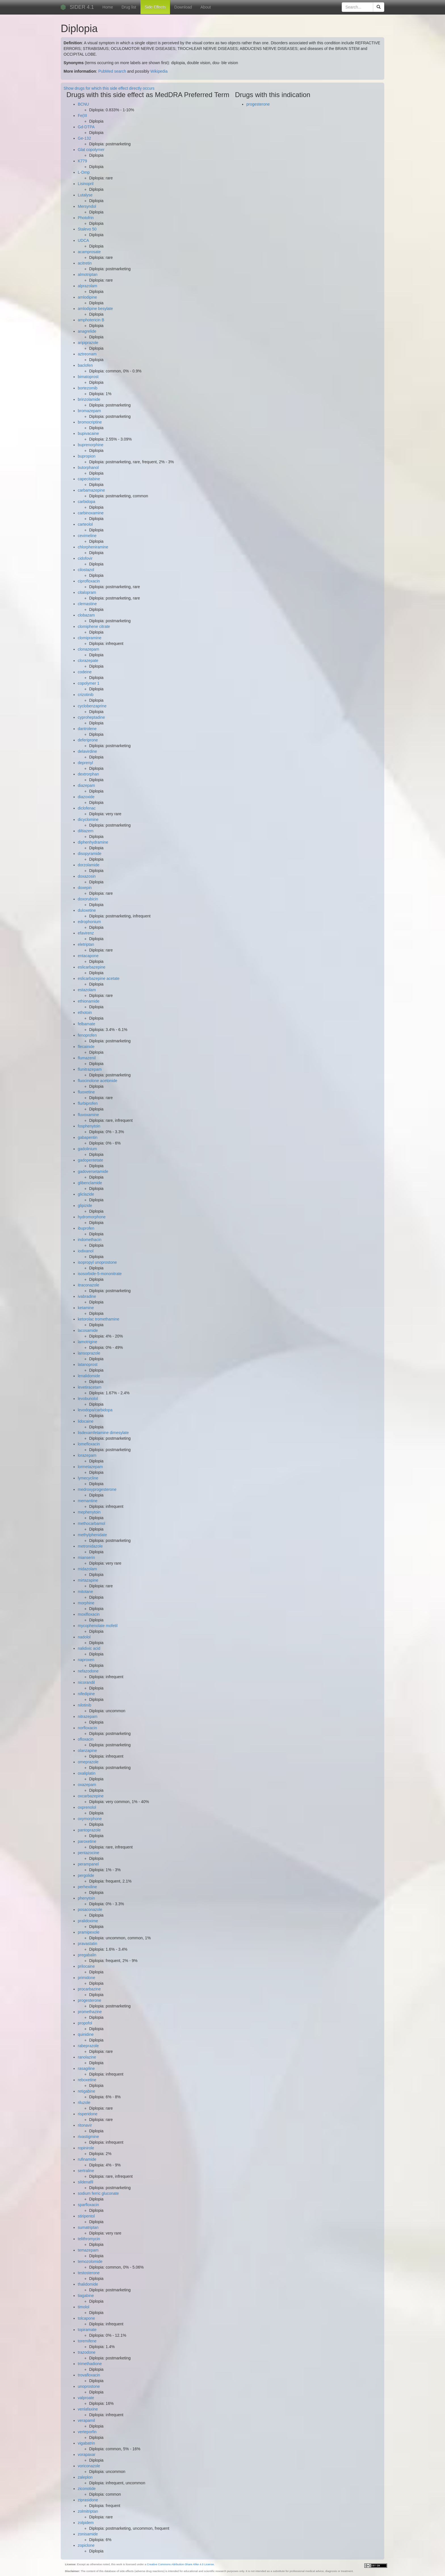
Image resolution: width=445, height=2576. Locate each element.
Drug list (128, 7)
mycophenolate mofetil (97, 1625)
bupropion (86, 456)
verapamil (86, 2420)
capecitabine (89, 479)
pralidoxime (88, 1921)
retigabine (86, 2091)
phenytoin (86, 1898)
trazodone (86, 2352)
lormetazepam (90, 1466)
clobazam (86, 615)
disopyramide (89, 853)
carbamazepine (91, 490)
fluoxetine (86, 1092)
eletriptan (86, 944)
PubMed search (112, 71)
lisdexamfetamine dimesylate (103, 1432)
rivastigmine (88, 2136)
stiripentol (86, 2216)
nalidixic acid (89, 1648)
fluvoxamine (88, 1114)
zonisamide (88, 2534)
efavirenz (86, 933)
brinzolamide (89, 399)
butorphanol (88, 467)
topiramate (87, 2329)
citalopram (87, 592)
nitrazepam (87, 1716)
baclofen (85, 365)
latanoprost (87, 1364)
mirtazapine (88, 1580)
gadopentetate (90, 1160)
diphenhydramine (93, 842)
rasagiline (86, 2068)
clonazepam (88, 649)
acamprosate (89, 252)
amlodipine (87, 297)
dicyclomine (88, 819)
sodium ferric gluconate (98, 2193)
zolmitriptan (88, 2511)
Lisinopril (85, 183)
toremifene (87, 2341)
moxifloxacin (89, 1614)
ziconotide (87, 2488)
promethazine (90, 2011)
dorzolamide (88, 865)
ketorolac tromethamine (98, 1319)
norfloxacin (87, 1728)
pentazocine (88, 1852)
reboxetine (87, 2080)
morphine (86, 1603)
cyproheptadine (91, 717)
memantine (87, 1500)
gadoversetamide (93, 1171)
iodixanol (85, 1251)
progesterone (89, 2000)
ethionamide (88, 1001)
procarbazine (89, 1989)
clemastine (87, 603)
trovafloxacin (89, 2375)
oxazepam (87, 1784)
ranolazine (87, 2057)
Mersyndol (87, 206)
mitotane (85, 1591)
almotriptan (87, 274)
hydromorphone (92, 1217)
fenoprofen (87, 1035)
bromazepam (89, 410)
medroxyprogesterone (97, 1489)
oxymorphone (90, 1818)
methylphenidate (92, 1535)
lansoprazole (89, 1353)
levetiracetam (89, 1387)
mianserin (86, 1557)
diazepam (86, 785)
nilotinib (84, 1705)
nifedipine (86, 1694)
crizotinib (85, 694)
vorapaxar (86, 2454)
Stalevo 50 (87, 229)
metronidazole (90, 1546)
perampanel (88, 1864)
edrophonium (89, 921)
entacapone (88, 955)
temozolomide (90, 2261)
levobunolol (88, 1398)
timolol (83, 2307)
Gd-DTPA (86, 127)
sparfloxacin (88, 2204)
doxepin (85, 887)
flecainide (86, 1046)
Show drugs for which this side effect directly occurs (109, 88)
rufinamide (87, 2159)
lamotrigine (87, 1342)
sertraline (86, 2170)
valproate (86, 2397)
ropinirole (86, 2148)
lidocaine (85, 1421)
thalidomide (88, 2284)
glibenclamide (90, 1183)
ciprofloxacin (89, 581)
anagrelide (87, 331)
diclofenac (87, 808)
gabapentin (87, 1137)
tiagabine (86, 2295)
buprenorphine (90, 445)
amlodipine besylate (95, 308)
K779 (82, 161)
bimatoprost (88, 376)
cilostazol (86, 569)
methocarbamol (91, 1523)
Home (107, 7)
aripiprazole (88, 342)
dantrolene (87, 728)
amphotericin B (91, 320)
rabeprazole (88, 2045)
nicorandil (86, 1682)
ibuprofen (86, 1228)
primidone (86, 1977)
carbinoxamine (91, 513)
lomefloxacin (89, 1444)
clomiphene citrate (94, 626)
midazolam (87, 1569)
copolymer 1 (88, 683)
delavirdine (87, 751)
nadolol (84, 1637)
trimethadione (90, 2363)
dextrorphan (88, 774)
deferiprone (88, 740)
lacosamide (88, 1330)
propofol (85, 2023)
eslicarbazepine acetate (98, 978)
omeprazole (88, 1762)
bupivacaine (88, 433)
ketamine (86, 1307)
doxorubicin (88, 899)
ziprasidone (88, 2500)
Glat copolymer (91, 149)
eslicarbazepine (91, 967)
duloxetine (87, 910)
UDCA (83, 240)
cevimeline (87, 535)
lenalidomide (89, 1376)
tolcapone (86, 2318)
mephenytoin (89, 1512)
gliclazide (86, 1194)
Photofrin (86, 217)
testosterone (89, 2273)
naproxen (86, 1659)
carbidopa (86, 501)
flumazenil (87, 1058)
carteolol (85, 524)
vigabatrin (86, 2443)
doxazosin (87, 876)
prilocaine (86, 1966)
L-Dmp (84, 172)
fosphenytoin (89, 1126)
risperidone (87, 2114)
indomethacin (89, 1239)
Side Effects (155, 7)
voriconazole (89, 2466)
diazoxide (86, 797)
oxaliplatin (86, 1773)
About (205, 7)
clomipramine (89, 638)
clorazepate (88, 660)
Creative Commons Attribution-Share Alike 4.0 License (180, 2564)
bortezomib (87, 388)
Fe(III (82, 115)
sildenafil (85, 2182)
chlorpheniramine (93, 547)
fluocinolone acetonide (97, 1080)
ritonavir (85, 2125)
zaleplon (85, 2477)
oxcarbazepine (91, 1796)
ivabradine (87, 1296)
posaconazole (90, 1909)
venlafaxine (88, 2409)
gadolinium (87, 1148)
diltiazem (85, 831)
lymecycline (88, 1478)
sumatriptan (88, 2227)
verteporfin (87, 2432)
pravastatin (87, 1943)
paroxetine (87, 1841)
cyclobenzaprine (92, 706)
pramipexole (88, 1932)
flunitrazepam (90, 1069)
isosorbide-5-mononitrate (100, 1273)
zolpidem (86, 2522)
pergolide (86, 1875)
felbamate (86, 1024)
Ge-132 (84, 138)
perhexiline (87, 1887)
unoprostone (89, 2386)
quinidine (86, 2034)
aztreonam (87, 354)
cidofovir (85, 558)
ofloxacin (85, 1739)
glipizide (85, 1205)
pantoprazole (89, 1830)
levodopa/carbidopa (95, 1410)
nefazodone (88, 1671)
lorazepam (87, 1455)
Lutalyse (85, 195)
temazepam (88, 2250)
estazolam (87, 990)
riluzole (84, 2102)
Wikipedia (159, 71)
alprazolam (87, 286)
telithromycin (89, 2239)
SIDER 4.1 (82, 7)
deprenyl (85, 762)
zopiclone (86, 2545)
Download (183, 7)
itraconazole (88, 1285)
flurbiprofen (88, 1103)
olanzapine (87, 1750)
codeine (85, 672)
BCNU (83, 104)
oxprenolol (87, 1807)
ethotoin (85, 1012)
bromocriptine (90, 422)
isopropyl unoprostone (97, 1262)
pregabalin (87, 1955)
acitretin (85, 263)
